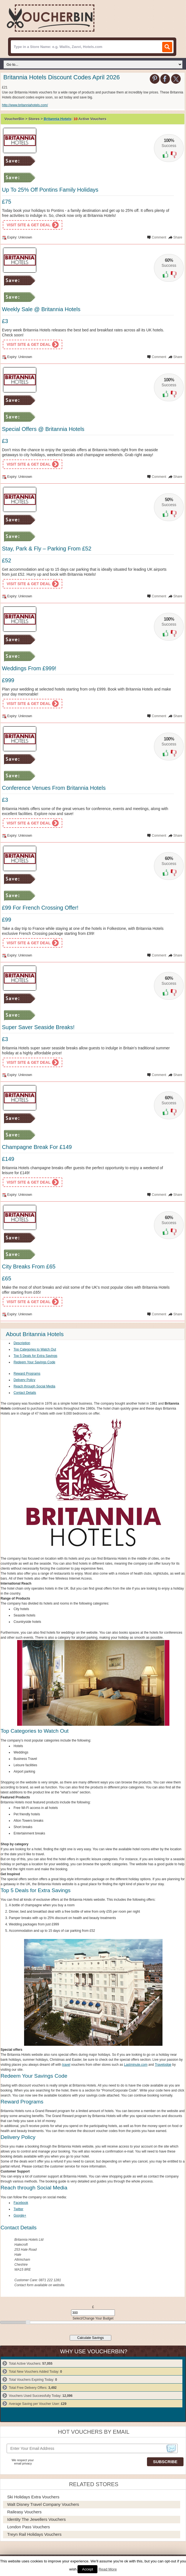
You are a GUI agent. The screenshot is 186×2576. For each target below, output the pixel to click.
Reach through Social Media (34, 1386)
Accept (87, 2569)
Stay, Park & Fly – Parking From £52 (46, 548)
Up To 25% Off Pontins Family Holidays (50, 190)
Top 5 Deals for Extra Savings (35, 1356)
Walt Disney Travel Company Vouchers (43, 2504)
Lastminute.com (136, 2065)
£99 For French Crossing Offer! (40, 908)
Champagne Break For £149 (37, 1147)
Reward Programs (27, 1373)
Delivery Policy (24, 1380)
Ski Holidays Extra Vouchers (33, 2496)
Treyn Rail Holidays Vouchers (34, 2534)
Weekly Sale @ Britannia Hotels (41, 309)
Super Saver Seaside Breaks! (38, 1027)
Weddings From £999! (29, 668)
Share (177, 237)
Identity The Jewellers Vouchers (36, 2519)
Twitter (18, 2209)
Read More (108, 2569)
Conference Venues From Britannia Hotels (54, 788)
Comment (159, 237)
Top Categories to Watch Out (35, 1349)
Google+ (20, 2215)
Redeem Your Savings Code (34, 1362)
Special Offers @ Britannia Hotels (43, 429)
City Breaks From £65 (28, 1266)
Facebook (21, 2203)
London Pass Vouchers (28, 2526)
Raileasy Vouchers (24, 2511)
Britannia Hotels (57, 119)
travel (66, 2065)
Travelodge (163, 2065)
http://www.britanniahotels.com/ (25, 105)
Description (22, 1343)
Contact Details (25, 1393)
